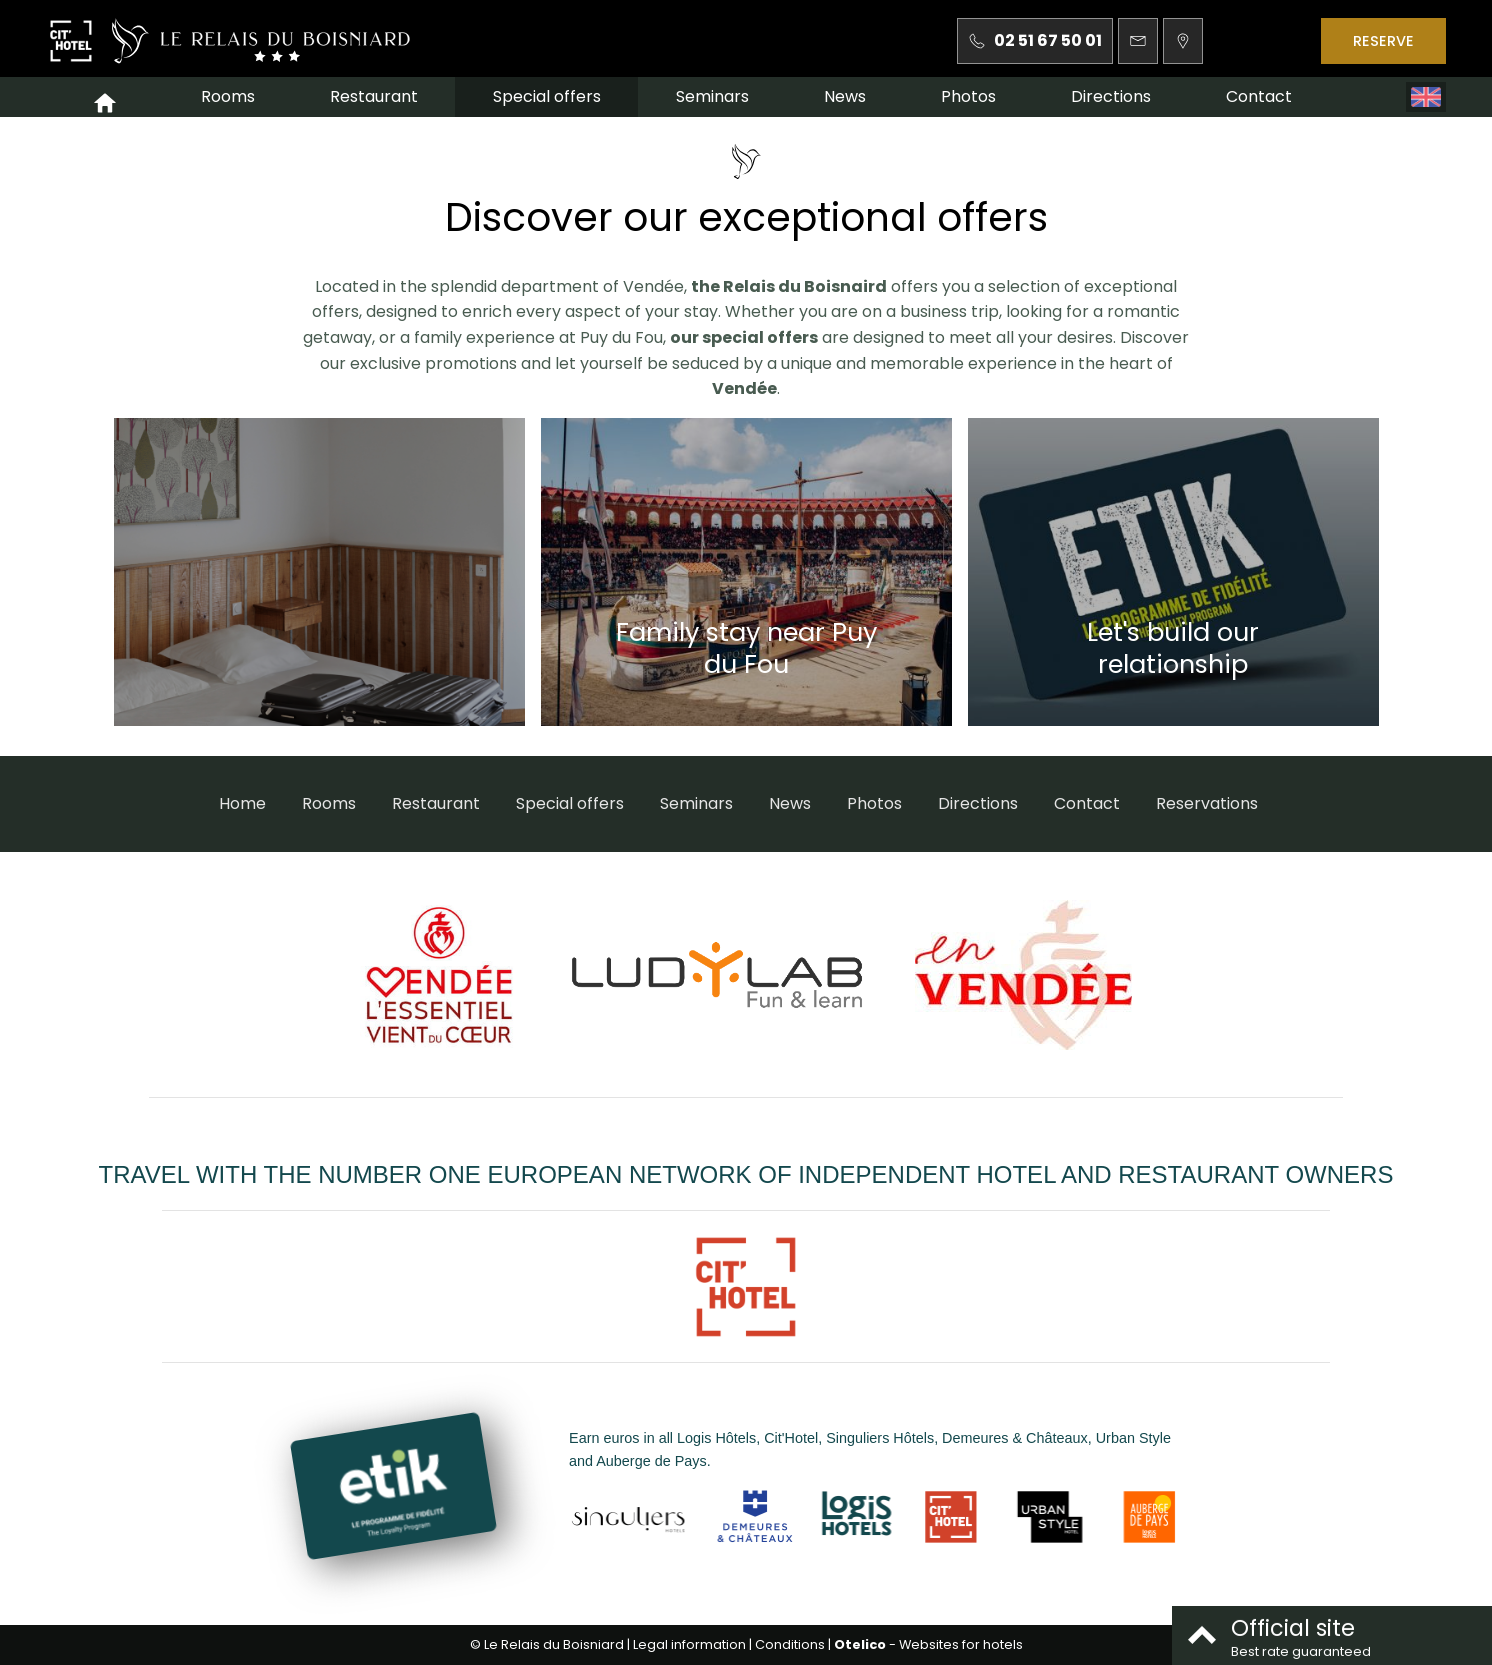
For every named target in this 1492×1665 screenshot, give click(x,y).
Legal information (689, 1644)
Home (242, 803)
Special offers (547, 96)
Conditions (790, 1644)
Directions (1111, 96)
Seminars (712, 96)
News (845, 96)
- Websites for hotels (928, 1644)
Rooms (228, 96)
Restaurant (374, 96)
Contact (1259, 96)
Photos (968, 96)
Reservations (1207, 803)
